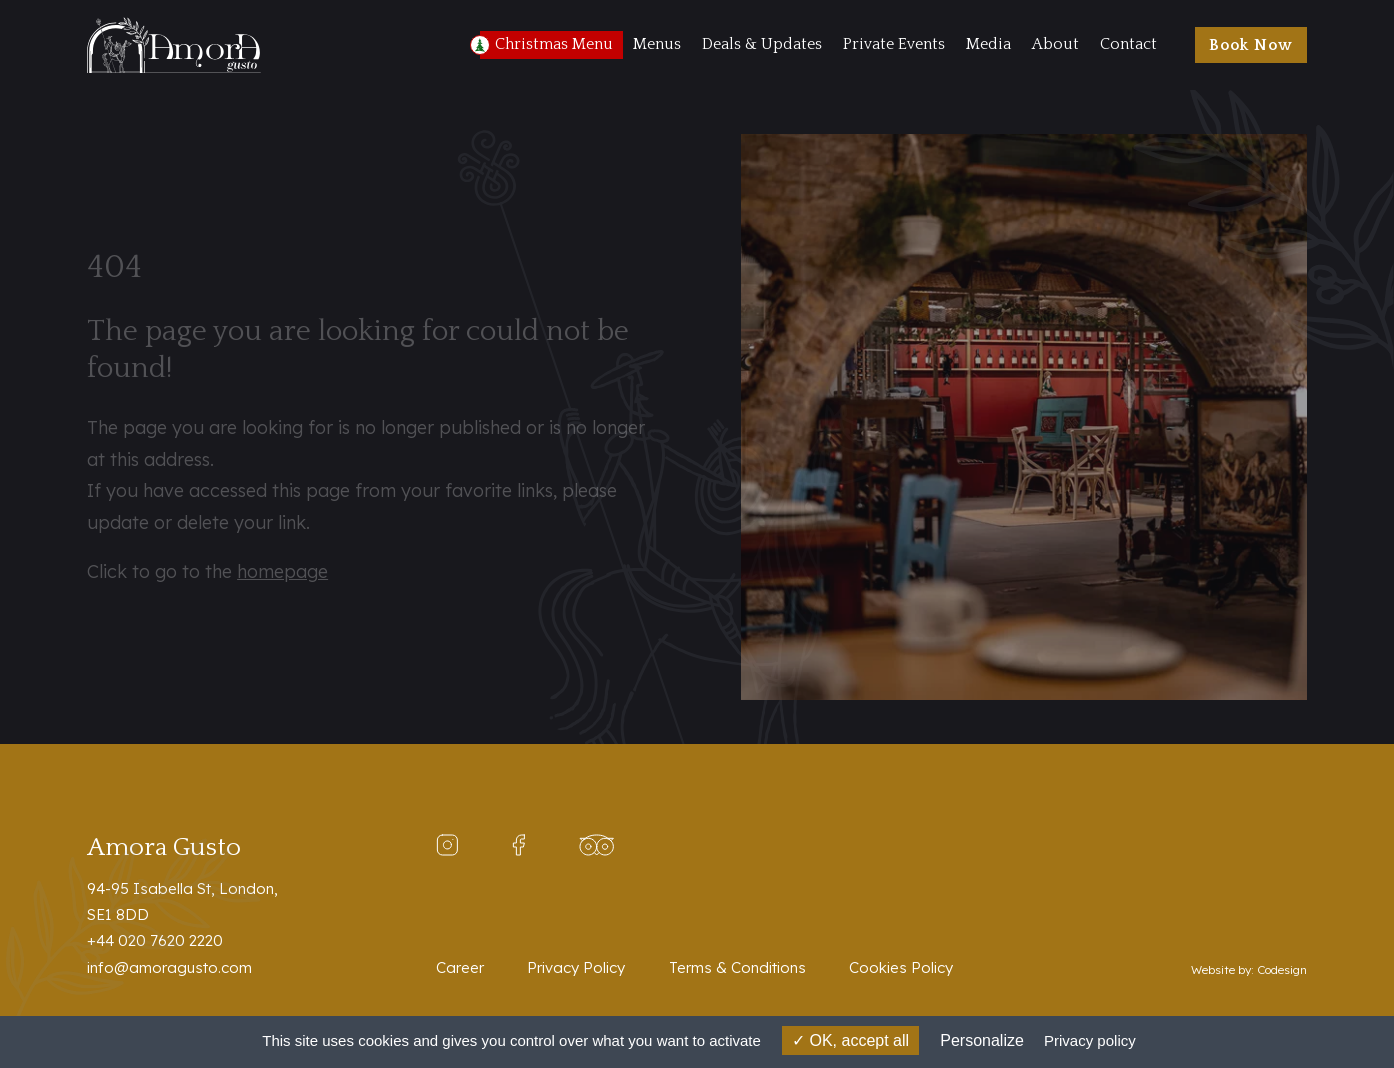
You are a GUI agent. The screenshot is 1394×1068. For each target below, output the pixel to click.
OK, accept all (850, 1040)
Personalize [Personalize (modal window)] (982, 1040)
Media (988, 44)
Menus (657, 44)
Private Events (894, 44)
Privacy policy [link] (1090, 1040)
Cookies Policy (901, 967)
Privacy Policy (576, 967)
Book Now (1251, 45)
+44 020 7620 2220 (155, 940)
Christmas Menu (554, 44)
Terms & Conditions (737, 967)
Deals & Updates (762, 44)
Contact (1128, 44)
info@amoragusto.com (169, 967)
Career (460, 967)
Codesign (1282, 969)
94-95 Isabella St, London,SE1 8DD (182, 901)
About (1055, 44)
